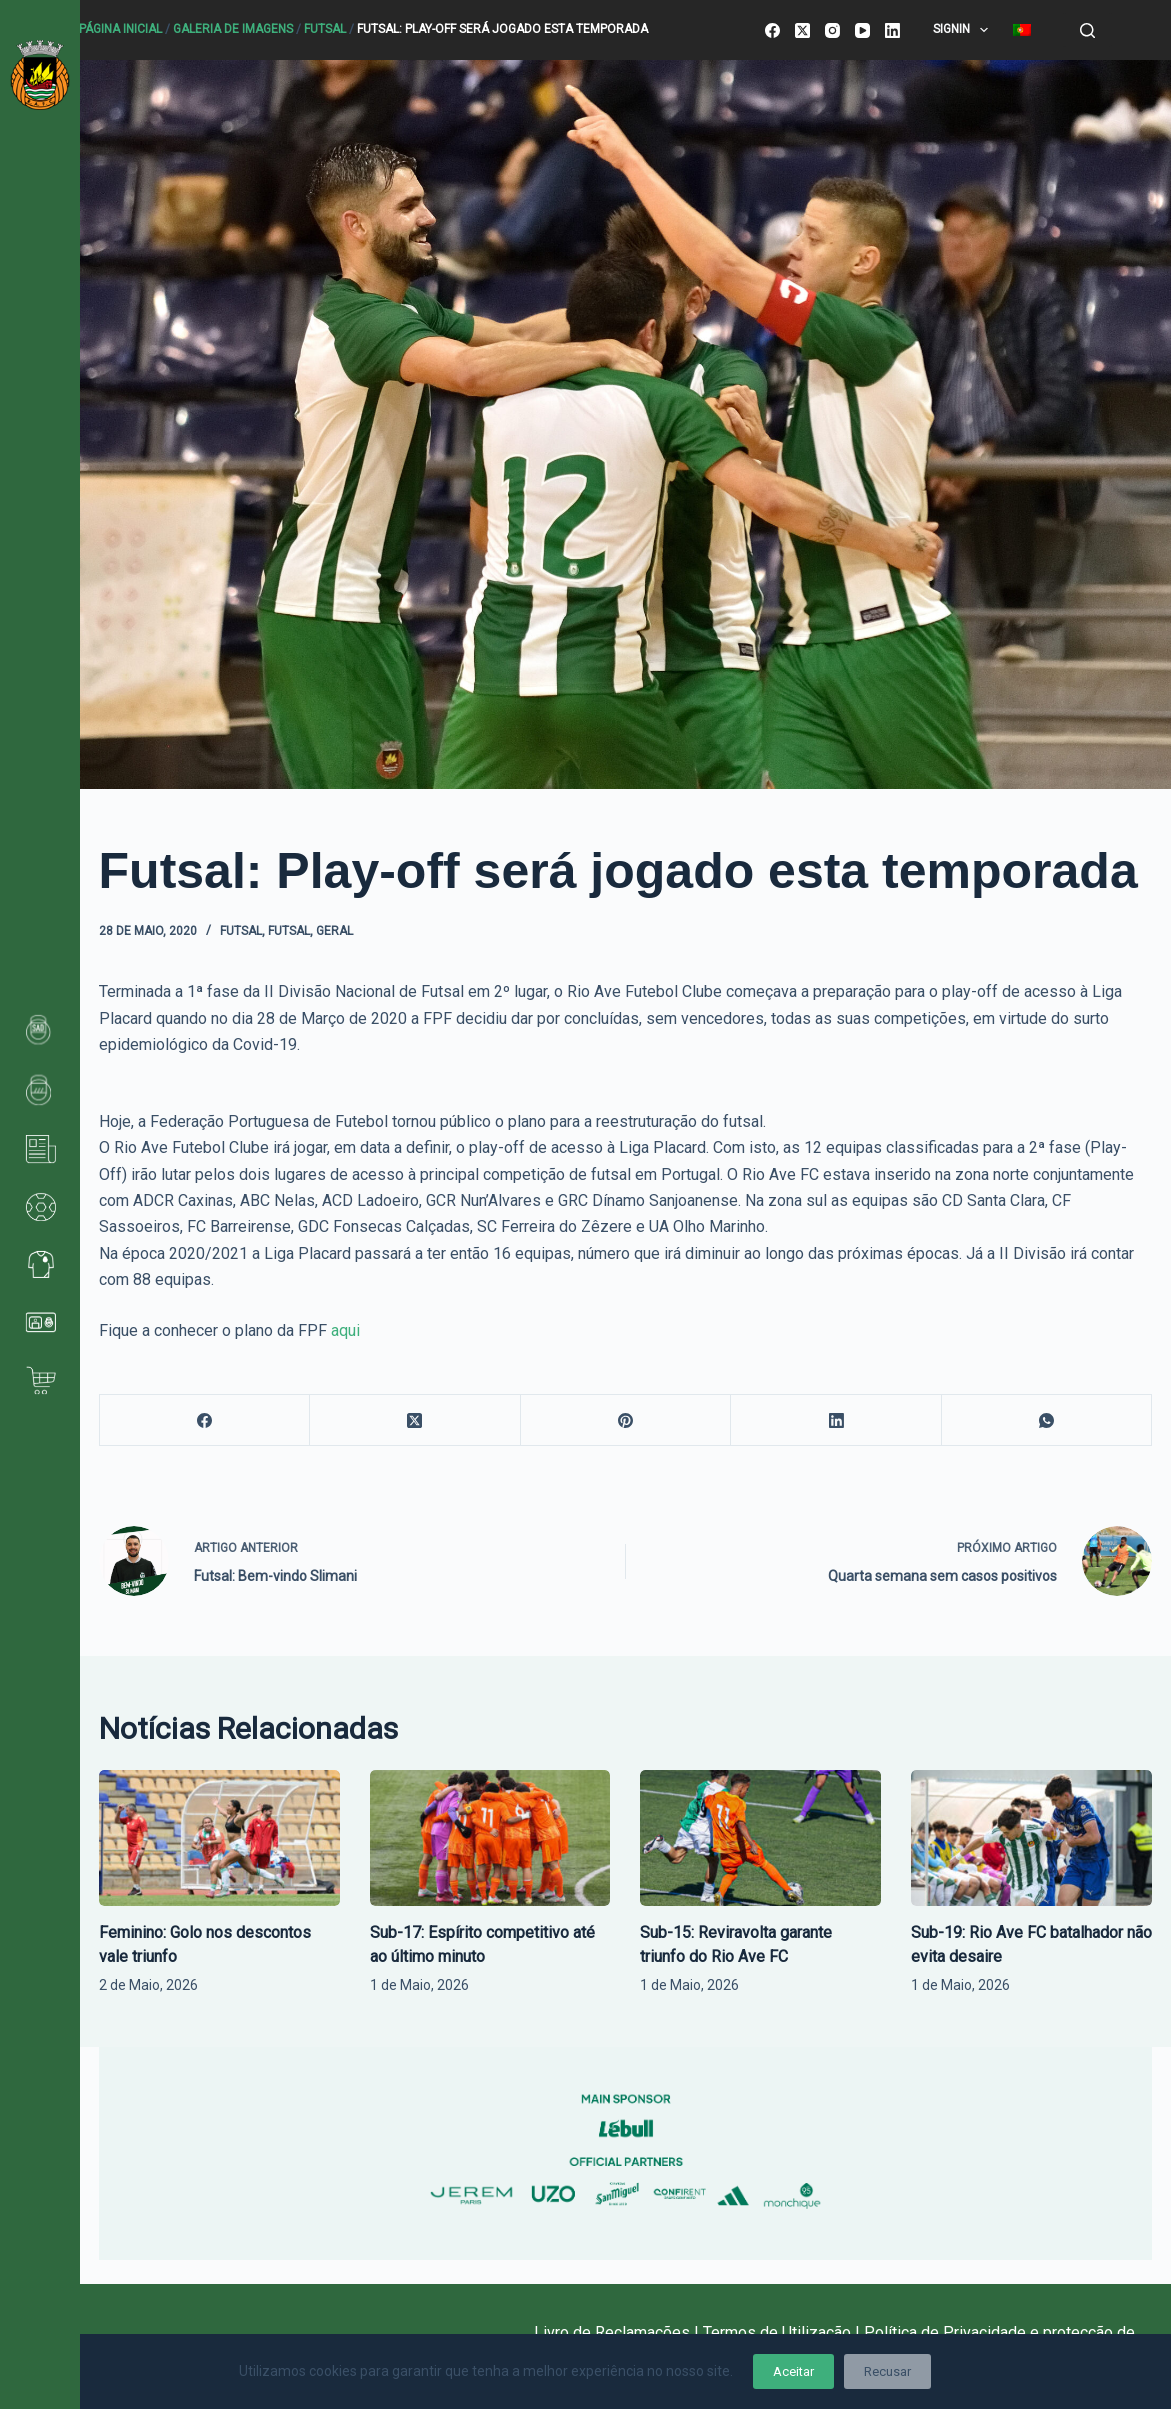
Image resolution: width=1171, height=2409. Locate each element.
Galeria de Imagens (233, 29)
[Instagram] (832, 30)
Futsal (325, 29)
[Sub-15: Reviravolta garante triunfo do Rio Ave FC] (760, 1838)
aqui (345, 1330)
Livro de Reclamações (614, 2332)
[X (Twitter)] (802, 30)
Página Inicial (120, 29)
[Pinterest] (626, 1420)
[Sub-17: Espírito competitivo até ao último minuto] (490, 1838)
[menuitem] (1021, 30)
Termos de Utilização (777, 2332)
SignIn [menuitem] (964, 30)
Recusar (887, 2371)
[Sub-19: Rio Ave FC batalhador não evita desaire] (1031, 1838)
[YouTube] (862, 30)
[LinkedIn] (892, 30)
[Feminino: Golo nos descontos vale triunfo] (219, 1838)
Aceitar (793, 2371)
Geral (334, 931)
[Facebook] (772, 30)
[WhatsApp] (1047, 1420)
